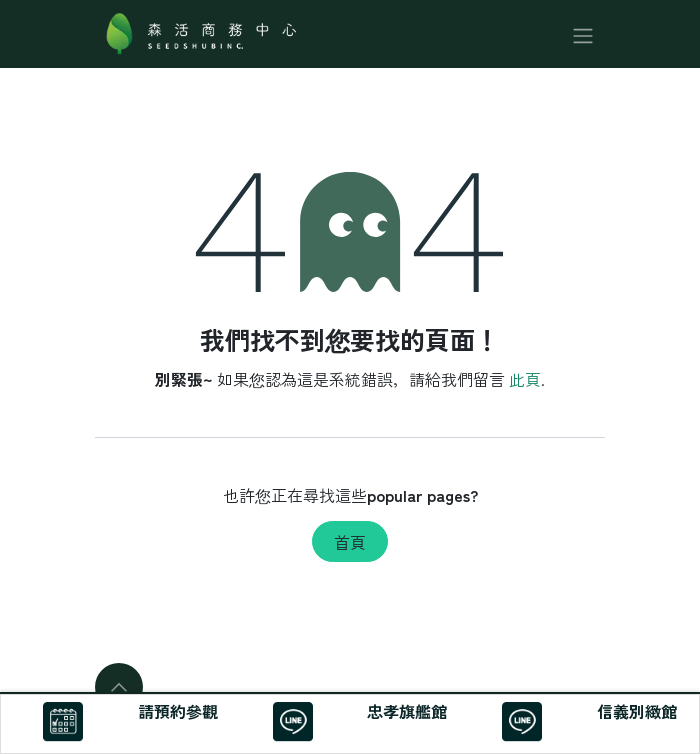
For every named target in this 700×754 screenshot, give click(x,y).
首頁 (350, 542)
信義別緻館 (637, 711)
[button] (119, 687)
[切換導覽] (583, 33)
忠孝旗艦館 (407, 711)
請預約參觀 (178, 711)
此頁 (525, 379)
